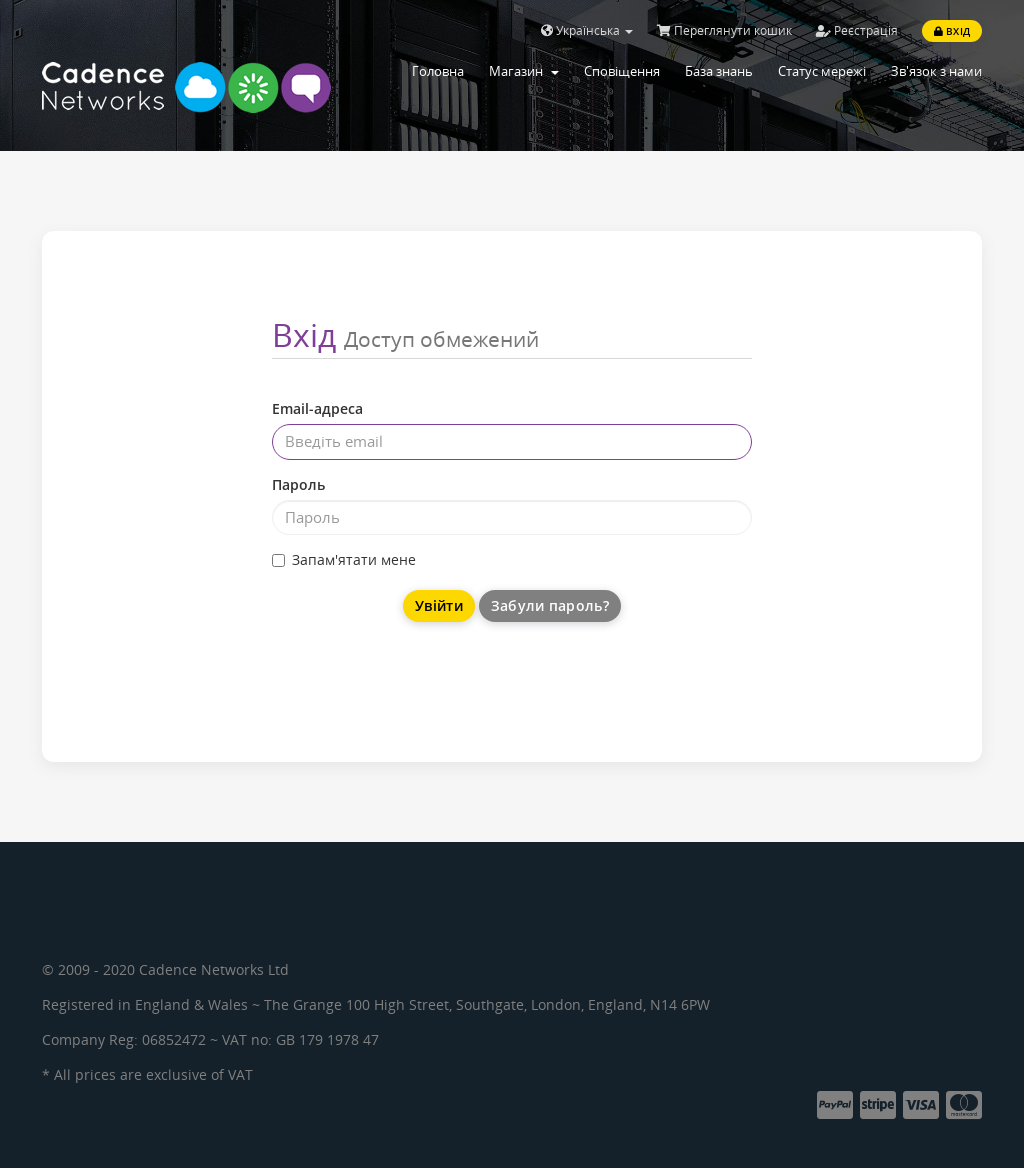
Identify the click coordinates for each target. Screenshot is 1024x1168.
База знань (719, 71)
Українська (587, 30)
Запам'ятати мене (344, 559)
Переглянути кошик (724, 30)
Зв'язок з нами (936, 71)
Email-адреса (317, 408)
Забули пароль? (550, 605)
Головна (438, 71)
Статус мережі (822, 71)
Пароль (298, 484)
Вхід (952, 31)
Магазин (524, 71)
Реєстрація (857, 30)
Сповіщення (622, 71)
